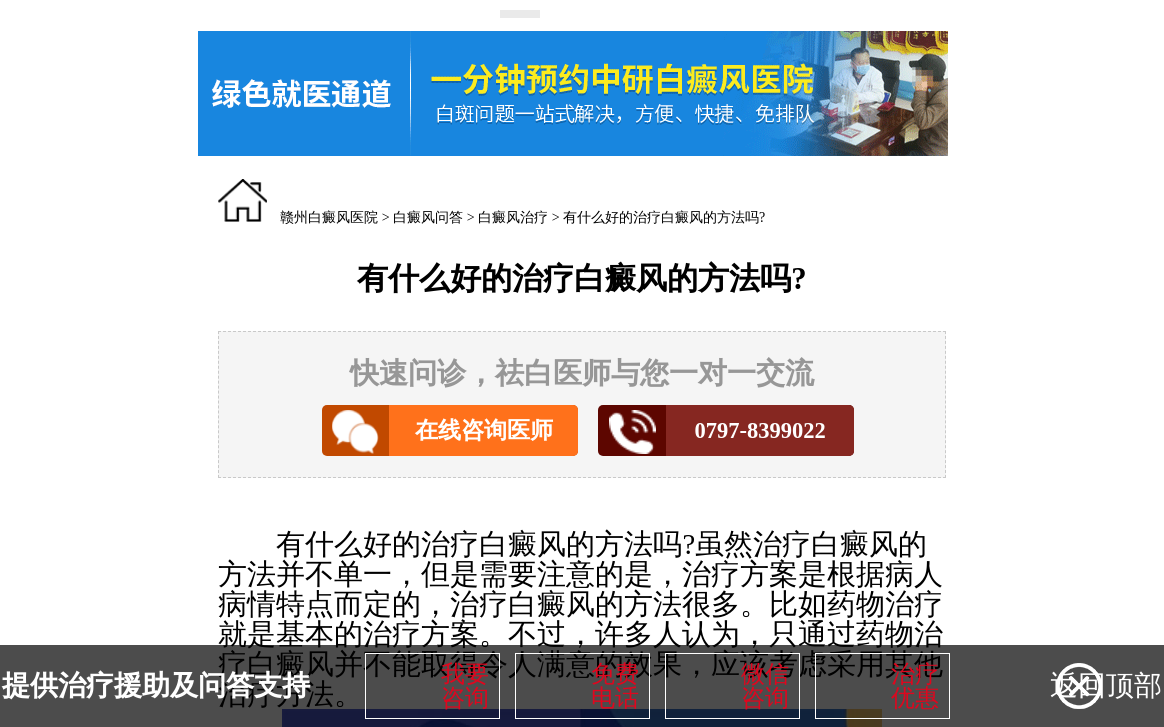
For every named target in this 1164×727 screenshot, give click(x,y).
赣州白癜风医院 (329, 217)
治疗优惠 (915, 686)
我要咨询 (465, 686)
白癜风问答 (428, 217)
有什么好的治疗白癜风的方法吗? (664, 217)
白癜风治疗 (513, 217)
